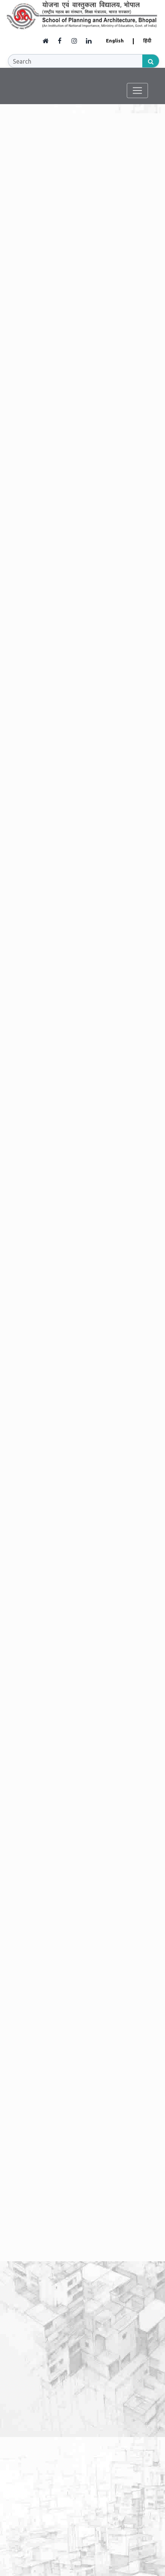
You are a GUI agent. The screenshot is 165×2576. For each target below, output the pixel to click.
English (115, 40)
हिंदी (147, 40)
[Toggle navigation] (138, 89)
